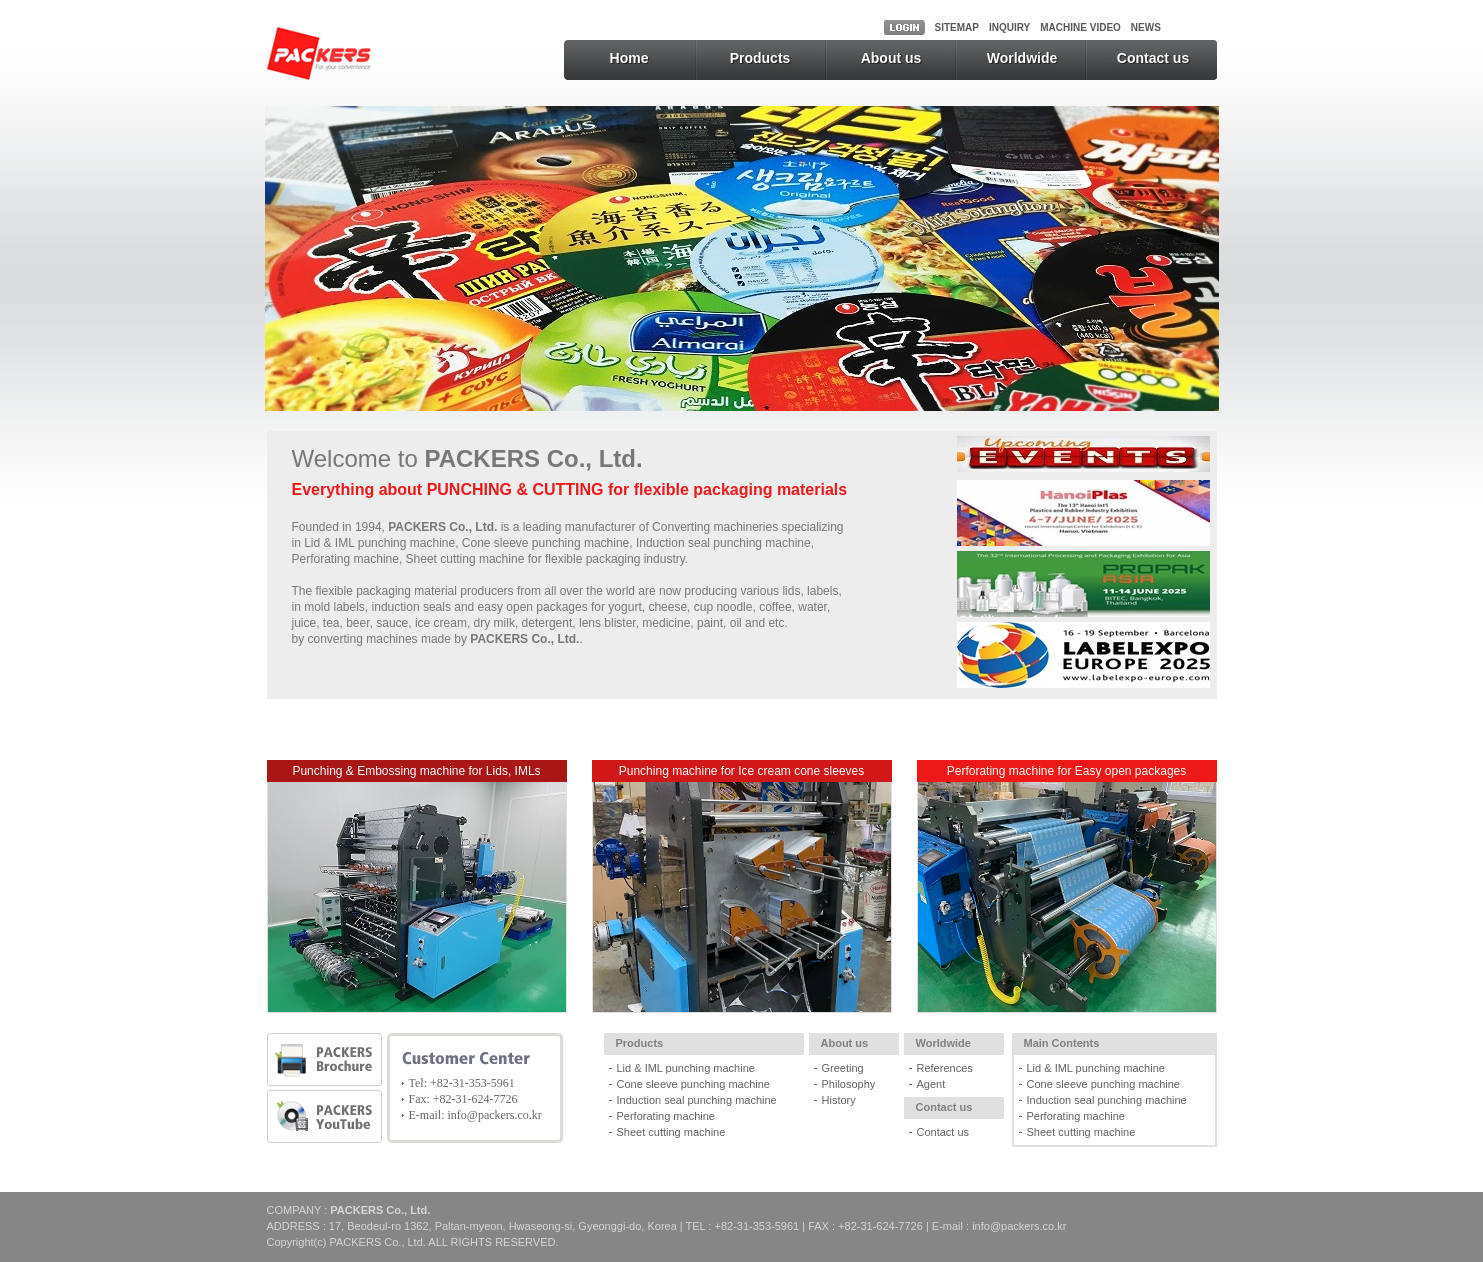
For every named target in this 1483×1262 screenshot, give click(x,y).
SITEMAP (957, 27)
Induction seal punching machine (697, 1100)
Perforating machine (666, 1116)
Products (760, 58)
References (945, 1068)
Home (629, 58)
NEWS (1146, 27)
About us (891, 58)
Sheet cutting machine (671, 1132)
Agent (931, 1084)
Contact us (1153, 58)
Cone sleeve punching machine (694, 1084)
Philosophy (849, 1084)
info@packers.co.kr (495, 1115)
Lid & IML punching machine (686, 1068)
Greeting (843, 1068)
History (839, 1100)
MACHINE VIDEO (1080, 27)
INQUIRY (1009, 27)
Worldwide (1022, 58)
